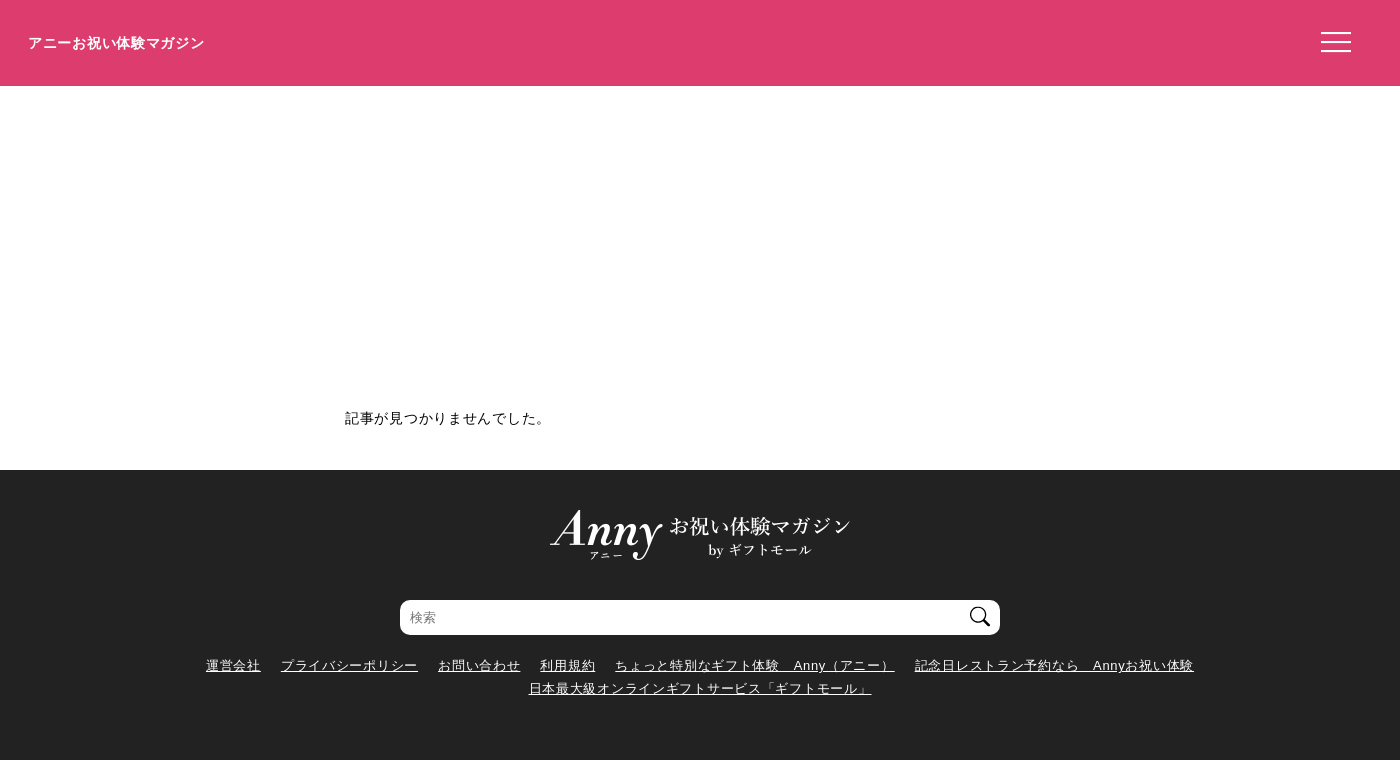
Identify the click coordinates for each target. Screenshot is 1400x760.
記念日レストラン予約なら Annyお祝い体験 (1054, 665)
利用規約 (567, 665)
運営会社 (233, 665)
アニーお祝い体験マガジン (116, 43)
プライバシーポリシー (349, 665)
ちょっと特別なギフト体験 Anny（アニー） (754, 665)
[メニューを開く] (1330, 43)
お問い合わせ (479, 665)
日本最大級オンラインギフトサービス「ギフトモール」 (700, 688)
